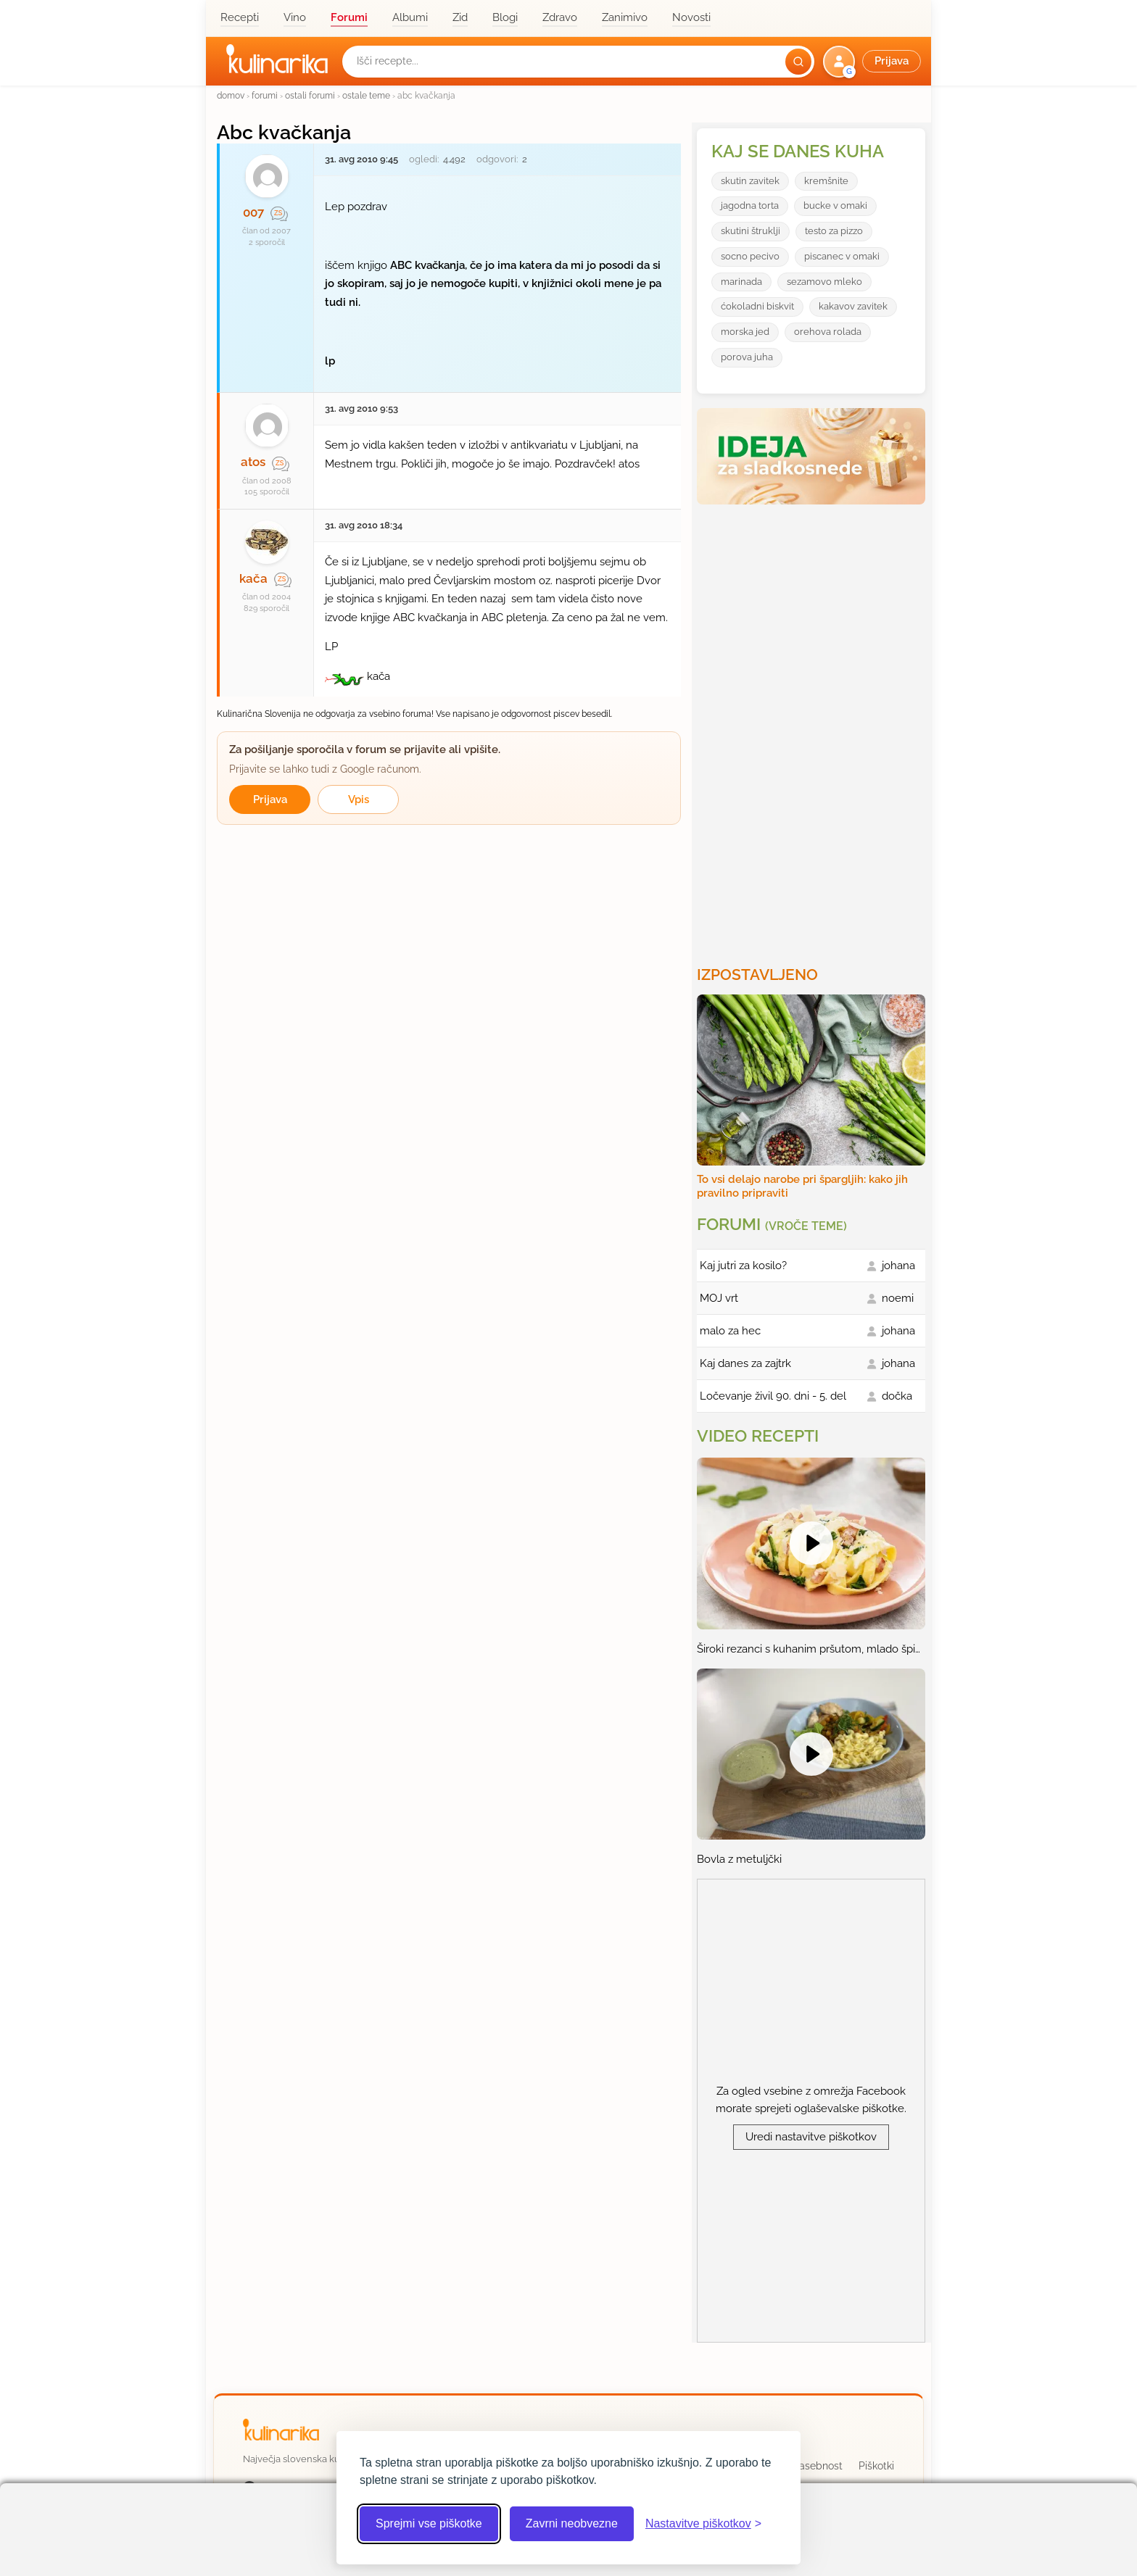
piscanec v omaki (842, 256)
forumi (265, 95)
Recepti (239, 17)
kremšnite (826, 180)
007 (253, 212)
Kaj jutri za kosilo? (743, 1265)
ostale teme (366, 95)
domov (230, 95)
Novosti (691, 17)
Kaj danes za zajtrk (745, 1363)
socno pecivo (750, 256)
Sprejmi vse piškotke (429, 2523)
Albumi (410, 17)
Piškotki (876, 2466)
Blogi (505, 17)
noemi (898, 1298)
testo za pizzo (834, 230)
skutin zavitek (750, 180)
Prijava (270, 799)
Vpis (358, 799)
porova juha (747, 357)
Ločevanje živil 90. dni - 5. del (773, 1396)
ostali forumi (310, 95)
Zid (460, 17)
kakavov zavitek (853, 306)
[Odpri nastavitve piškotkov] (703, 2523)
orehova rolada (827, 331)
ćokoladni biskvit (757, 306)
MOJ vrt (719, 1298)
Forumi (349, 17)
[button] (873, 62)
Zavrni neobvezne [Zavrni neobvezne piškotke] (572, 2523)
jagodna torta (750, 205)
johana (898, 1265)
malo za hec (730, 1330)
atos (253, 461)
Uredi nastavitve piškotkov (811, 2136)
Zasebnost (818, 2466)
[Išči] (798, 62)
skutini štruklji (750, 230)
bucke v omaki (835, 205)
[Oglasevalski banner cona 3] (813, 729)
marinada (741, 281)
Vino (295, 17)
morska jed (745, 331)
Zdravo (559, 17)
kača (253, 578)
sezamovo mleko (824, 281)
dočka (897, 1396)
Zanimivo (625, 17)
